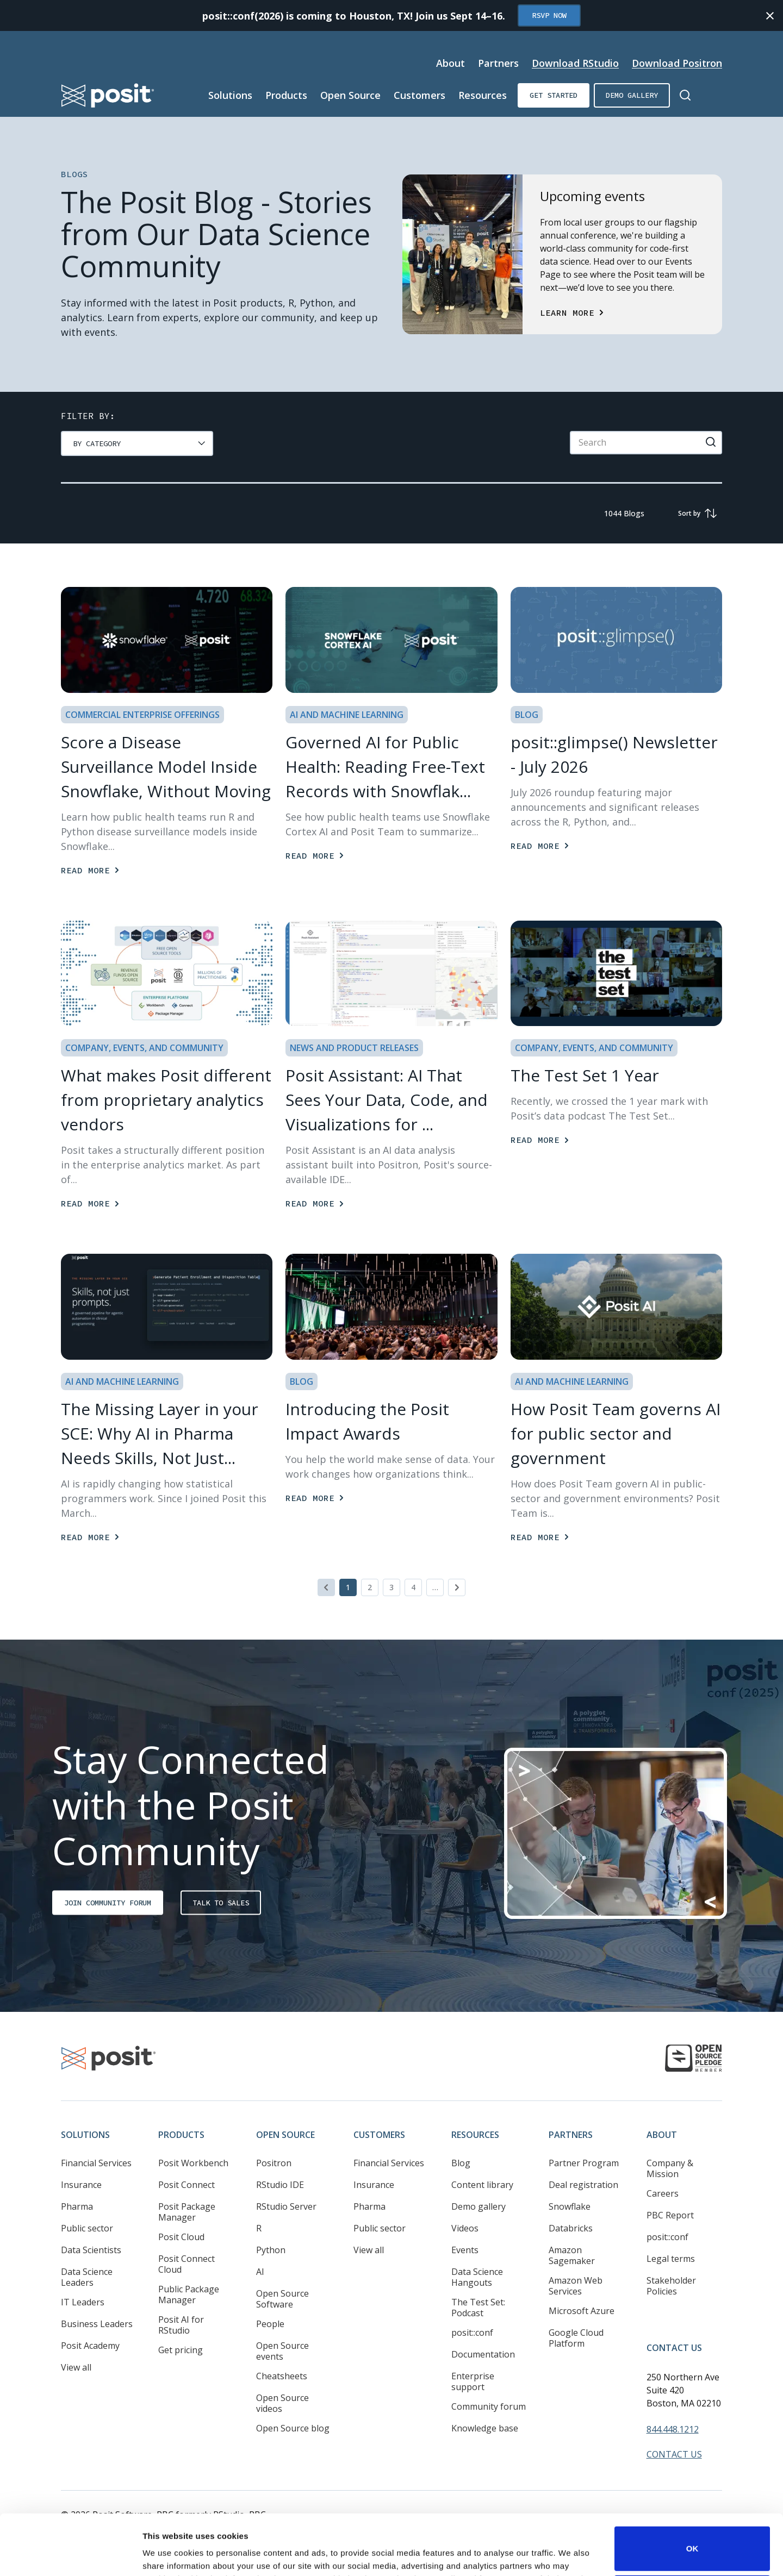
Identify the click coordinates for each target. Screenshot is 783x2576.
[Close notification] (769, 15)
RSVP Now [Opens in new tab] (549, 15)
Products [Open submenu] (286, 95)
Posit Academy (90, 2345)
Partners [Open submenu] (498, 63)
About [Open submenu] (450, 63)
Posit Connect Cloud (186, 2264)
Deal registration (583, 2184)
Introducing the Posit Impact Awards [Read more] (367, 1421)
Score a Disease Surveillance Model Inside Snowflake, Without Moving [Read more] (166, 766)
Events (464, 2249)
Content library (482, 2184)
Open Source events (282, 2351)
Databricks (571, 2228)
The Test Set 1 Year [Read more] (585, 1075)
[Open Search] (685, 95)
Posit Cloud (181, 2236)
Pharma (77, 2206)
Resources (475, 2134)
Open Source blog (293, 2428)
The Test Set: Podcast (478, 2307)
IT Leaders (82, 2302)
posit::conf (472, 2332)
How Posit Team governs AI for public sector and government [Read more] (615, 1433)
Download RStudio (575, 63)
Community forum (488, 2406)
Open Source (285, 2134)
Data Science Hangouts (477, 2277)
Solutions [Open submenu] (230, 95)
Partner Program (584, 2163)
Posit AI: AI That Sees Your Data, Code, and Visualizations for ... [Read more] (386, 1099)
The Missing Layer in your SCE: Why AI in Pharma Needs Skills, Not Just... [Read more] (159, 1433)
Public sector (87, 2228)
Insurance (81, 2184)
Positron (273, 2163)
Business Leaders (97, 2323)
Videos (464, 2228)
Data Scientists (91, 2249)
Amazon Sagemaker (572, 2255)
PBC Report (670, 2215)
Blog (460, 2163)
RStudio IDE (280, 2184)
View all (76, 2367)
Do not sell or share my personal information (692, 2540)
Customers (379, 2134)
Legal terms (671, 2258)
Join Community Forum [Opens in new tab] (107, 1903)
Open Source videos (282, 2403)
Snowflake (570, 2206)
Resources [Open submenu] (482, 95)
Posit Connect (186, 2184)
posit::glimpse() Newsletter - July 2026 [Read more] (614, 754)
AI (260, 2271)
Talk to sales (220, 1903)
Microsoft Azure (581, 2310)
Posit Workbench (193, 2163)
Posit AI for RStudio (181, 2325)
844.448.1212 (673, 2429)
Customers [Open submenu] (419, 95)
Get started (553, 95)
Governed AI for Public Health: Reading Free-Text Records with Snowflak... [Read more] (385, 766)
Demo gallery (632, 95)
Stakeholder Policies (671, 2286)
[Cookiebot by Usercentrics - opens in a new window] (70, 2555)
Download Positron (677, 63)
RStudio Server (286, 2206)
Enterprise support (472, 2381)
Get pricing (180, 2349)
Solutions (85, 2134)
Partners (571, 2134)
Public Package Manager (188, 2294)
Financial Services (96, 2163)
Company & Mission (670, 2168)
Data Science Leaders (87, 2277)
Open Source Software (282, 2299)
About (662, 2134)
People (270, 2323)
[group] (137, 443)
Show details (167, 2552)
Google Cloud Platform (576, 2338)
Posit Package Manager (186, 2212)
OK (692, 2492)
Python (270, 2249)
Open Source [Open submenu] (350, 95)
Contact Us (674, 2347)
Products (181, 2134)
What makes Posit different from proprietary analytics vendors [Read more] (166, 1099)
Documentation (483, 2354)
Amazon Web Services (575, 2286)
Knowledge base (484, 2428)
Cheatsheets (281, 2376)
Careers (663, 2193)
